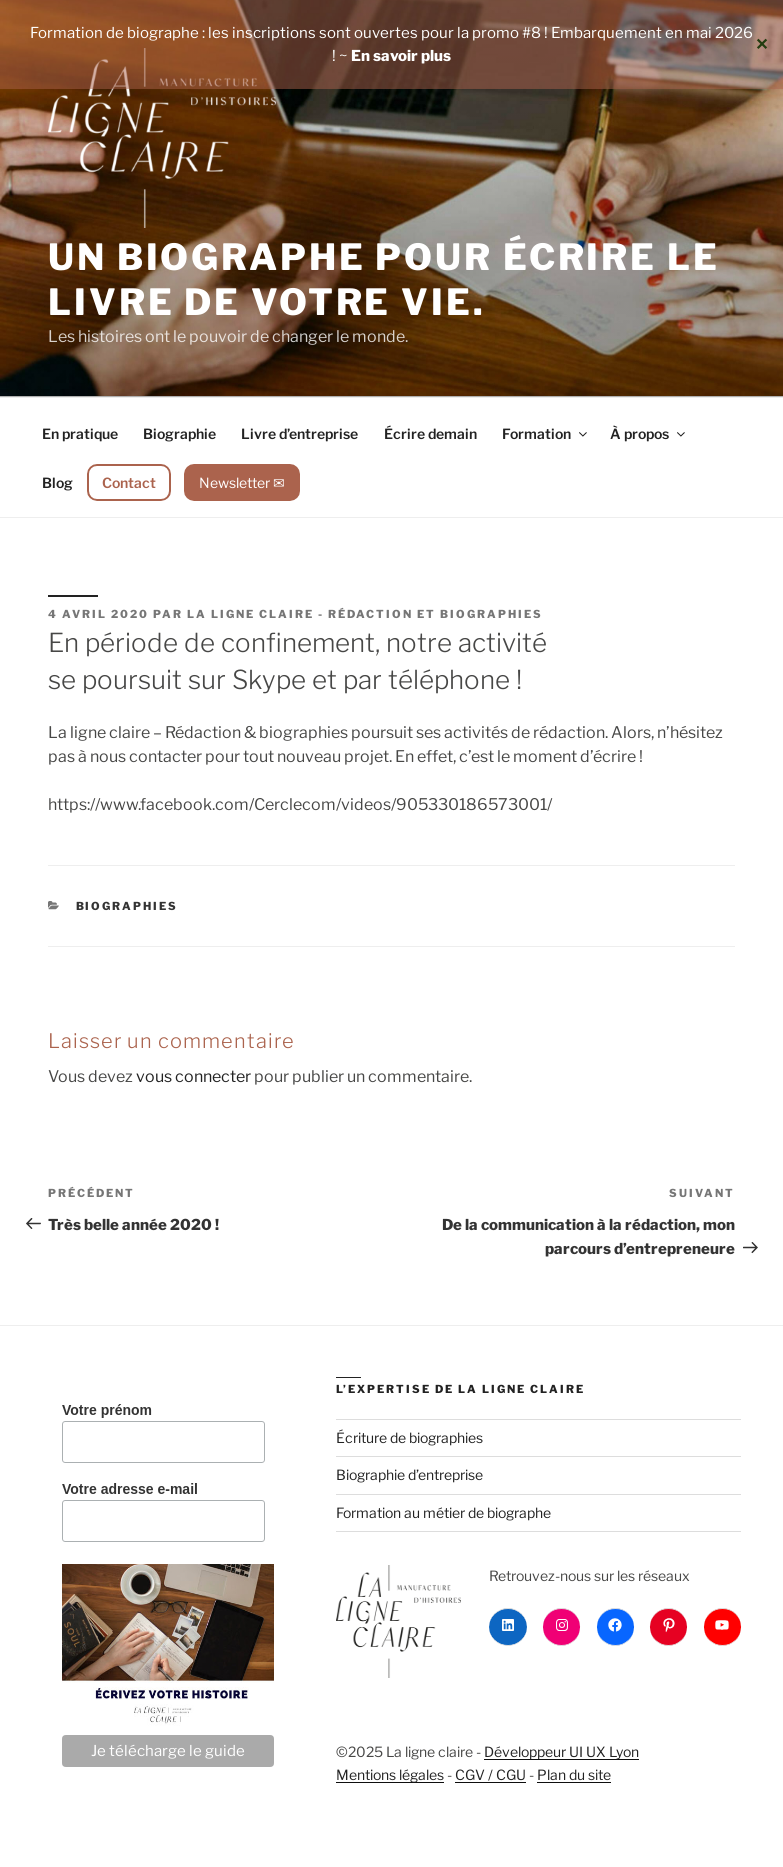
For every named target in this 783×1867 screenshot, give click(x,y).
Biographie (179, 433)
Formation (546, 433)
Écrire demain (430, 433)
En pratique (80, 433)
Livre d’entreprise (299, 433)
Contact (129, 482)
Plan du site (574, 1774)
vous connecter (193, 1076)
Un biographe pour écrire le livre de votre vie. (384, 279)
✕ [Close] (761, 44)
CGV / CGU (490, 1774)
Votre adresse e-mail (130, 1489)
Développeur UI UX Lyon (561, 1751)
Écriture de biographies (409, 1437)
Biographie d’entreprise (409, 1474)
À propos (649, 433)
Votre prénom (107, 1410)
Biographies (127, 906)
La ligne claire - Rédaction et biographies (365, 614)
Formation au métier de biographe (443, 1512)
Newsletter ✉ (242, 482)
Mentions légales (390, 1774)
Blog (57, 482)
